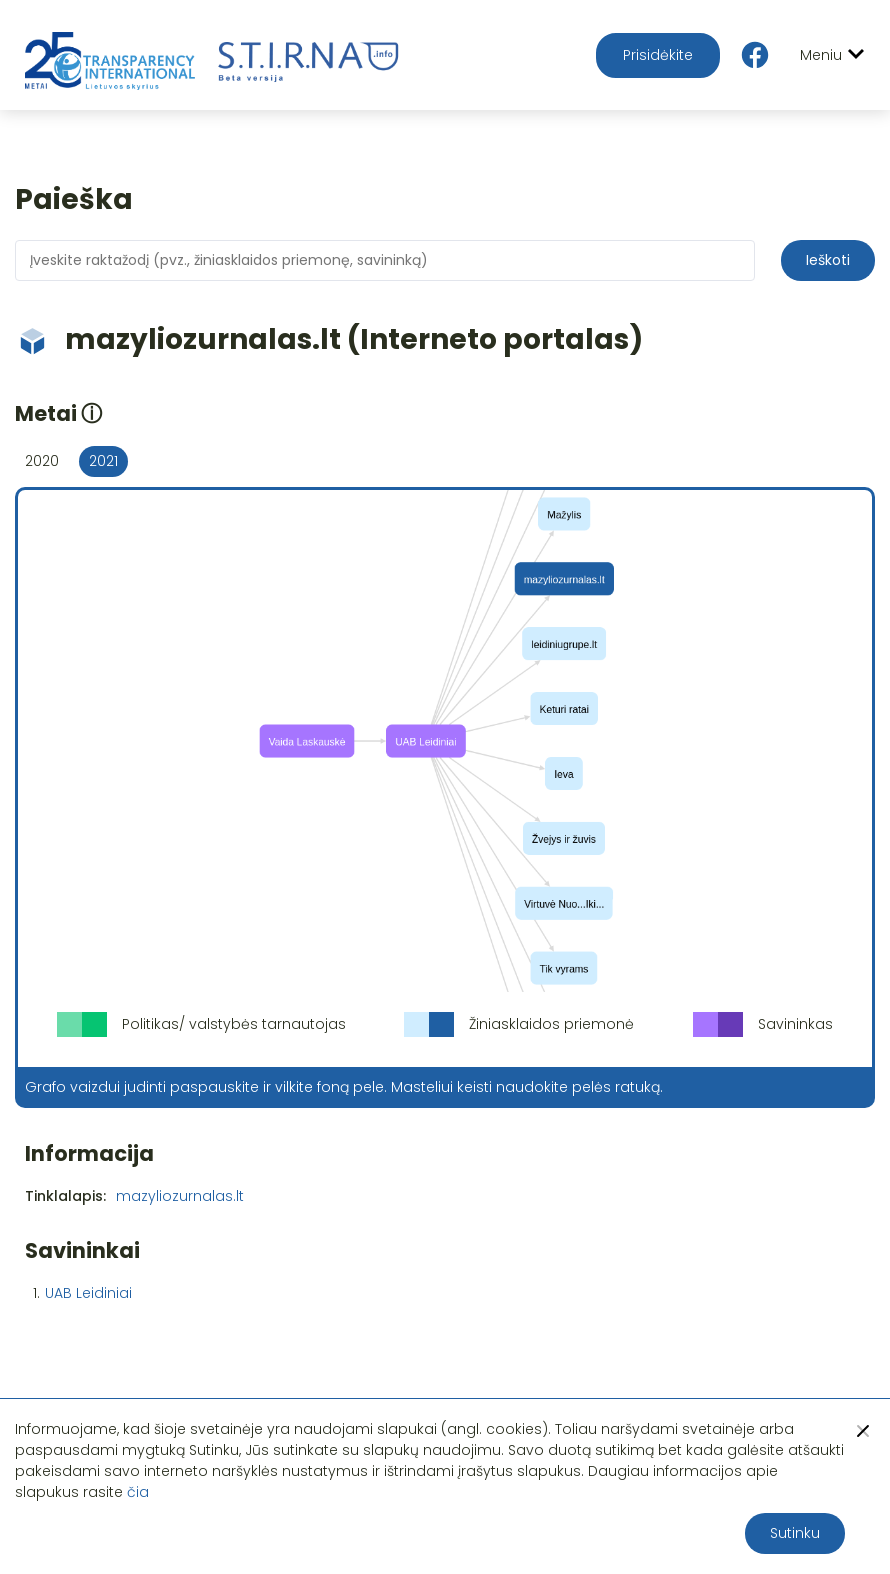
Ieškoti (828, 260)
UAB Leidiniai (88, 1293)
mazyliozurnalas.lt (180, 1196)
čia (138, 1492)
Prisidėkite (658, 55)
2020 (42, 461)
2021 (103, 461)
